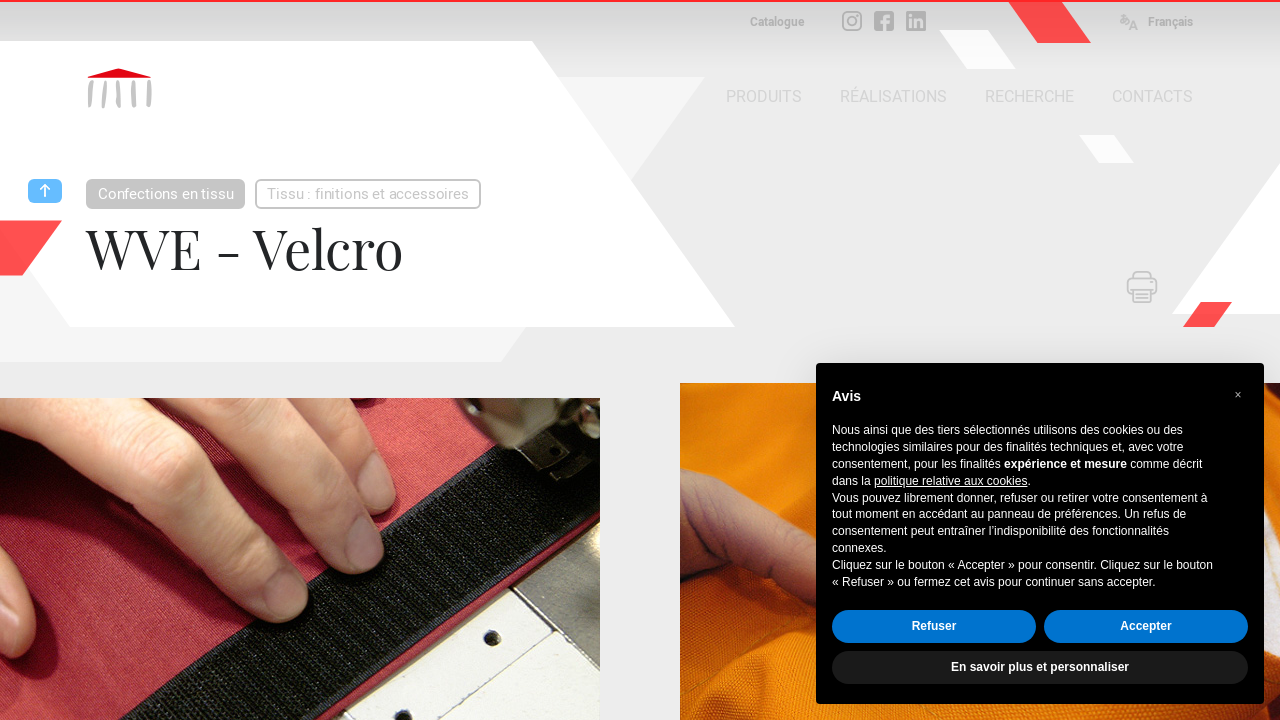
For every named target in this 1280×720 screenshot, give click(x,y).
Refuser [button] (934, 626)
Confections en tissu (165, 194)
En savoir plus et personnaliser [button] (1040, 667)
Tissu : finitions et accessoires (367, 194)
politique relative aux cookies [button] (950, 481)
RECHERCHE (1029, 96)
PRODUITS (764, 96)
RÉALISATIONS (893, 96)
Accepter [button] (1145, 626)
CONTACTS (1152, 96)
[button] (1238, 395)
